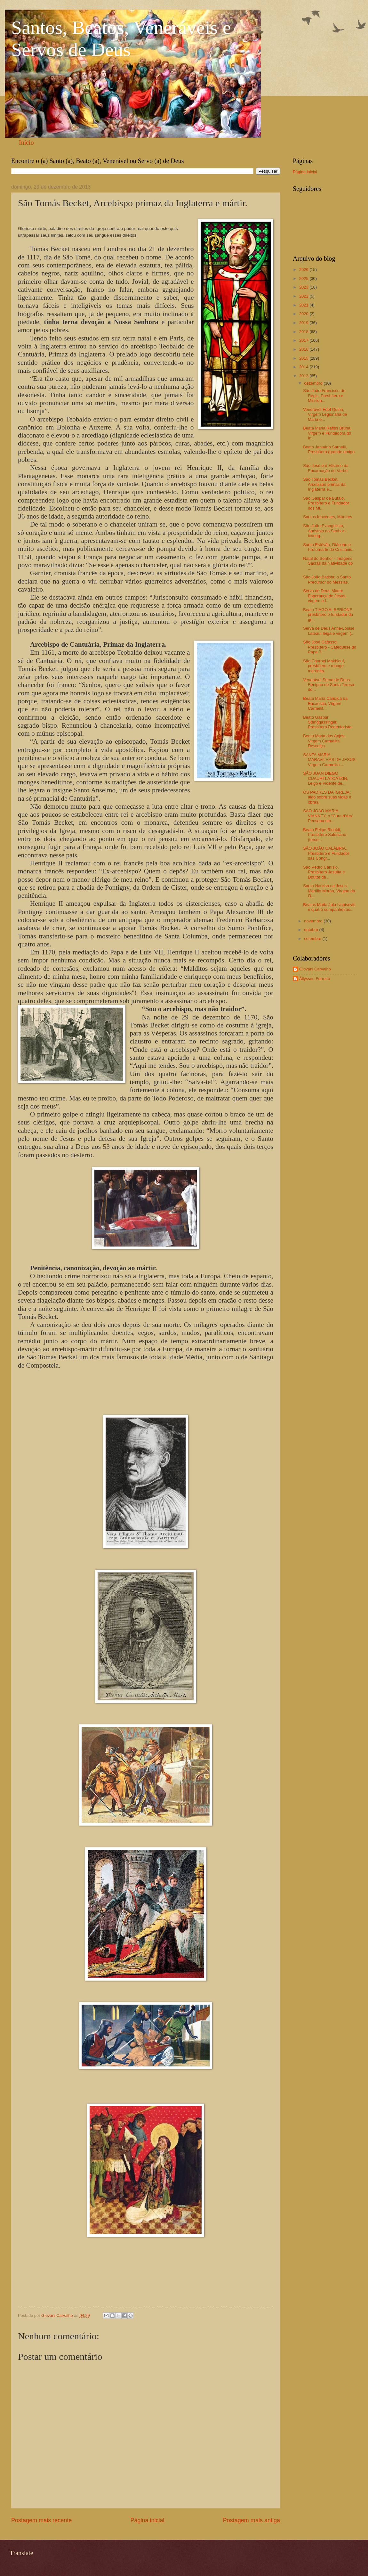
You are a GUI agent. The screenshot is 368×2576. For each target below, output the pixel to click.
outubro (311, 929)
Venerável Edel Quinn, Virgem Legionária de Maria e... (325, 414)
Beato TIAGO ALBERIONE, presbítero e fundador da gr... (328, 614)
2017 (304, 340)
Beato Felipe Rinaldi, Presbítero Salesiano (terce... (324, 834)
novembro (314, 921)
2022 (304, 296)
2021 (304, 305)
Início (26, 142)
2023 (304, 287)
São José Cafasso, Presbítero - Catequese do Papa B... (329, 647)
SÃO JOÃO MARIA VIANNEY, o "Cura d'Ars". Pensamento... (329, 815)
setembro (313, 938)
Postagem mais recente (41, 2520)
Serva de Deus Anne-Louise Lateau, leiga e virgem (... (328, 630)
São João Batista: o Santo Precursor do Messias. (327, 579)
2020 (304, 313)
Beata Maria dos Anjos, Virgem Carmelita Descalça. (324, 740)
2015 (304, 358)
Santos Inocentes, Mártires (327, 516)
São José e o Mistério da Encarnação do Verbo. (325, 468)
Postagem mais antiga (251, 2520)
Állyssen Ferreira (314, 978)
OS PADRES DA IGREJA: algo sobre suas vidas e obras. (327, 797)
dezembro (314, 383)
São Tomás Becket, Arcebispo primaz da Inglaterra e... (324, 484)
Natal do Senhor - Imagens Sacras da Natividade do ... (328, 563)
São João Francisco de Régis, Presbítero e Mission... (324, 395)
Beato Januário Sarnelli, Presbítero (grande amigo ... (329, 452)
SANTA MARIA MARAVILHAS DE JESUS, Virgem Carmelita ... (329, 759)
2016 (304, 349)
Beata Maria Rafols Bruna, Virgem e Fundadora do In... (327, 433)
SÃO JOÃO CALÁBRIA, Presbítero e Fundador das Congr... (326, 853)
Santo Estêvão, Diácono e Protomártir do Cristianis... (329, 547)
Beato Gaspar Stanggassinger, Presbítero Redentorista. (328, 722)
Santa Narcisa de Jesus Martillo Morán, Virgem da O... (329, 890)
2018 (304, 331)
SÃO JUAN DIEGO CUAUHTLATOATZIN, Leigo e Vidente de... (325, 778)
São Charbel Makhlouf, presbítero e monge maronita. (324, 665)
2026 (304, 269)
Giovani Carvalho (315, 969)
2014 (304, 366)
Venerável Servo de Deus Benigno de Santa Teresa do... (328, 684)
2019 (304, 322)
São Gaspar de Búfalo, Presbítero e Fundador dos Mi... (326, 503)
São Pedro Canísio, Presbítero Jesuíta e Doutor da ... (324, 872)
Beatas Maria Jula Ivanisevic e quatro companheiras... (329, 907)
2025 (304, 278)
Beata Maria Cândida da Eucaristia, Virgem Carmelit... (325, 703)
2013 (304, 375)
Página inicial (147, 2520)
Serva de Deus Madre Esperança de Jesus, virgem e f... (324, 595)
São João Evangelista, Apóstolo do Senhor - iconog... (325, 530)
